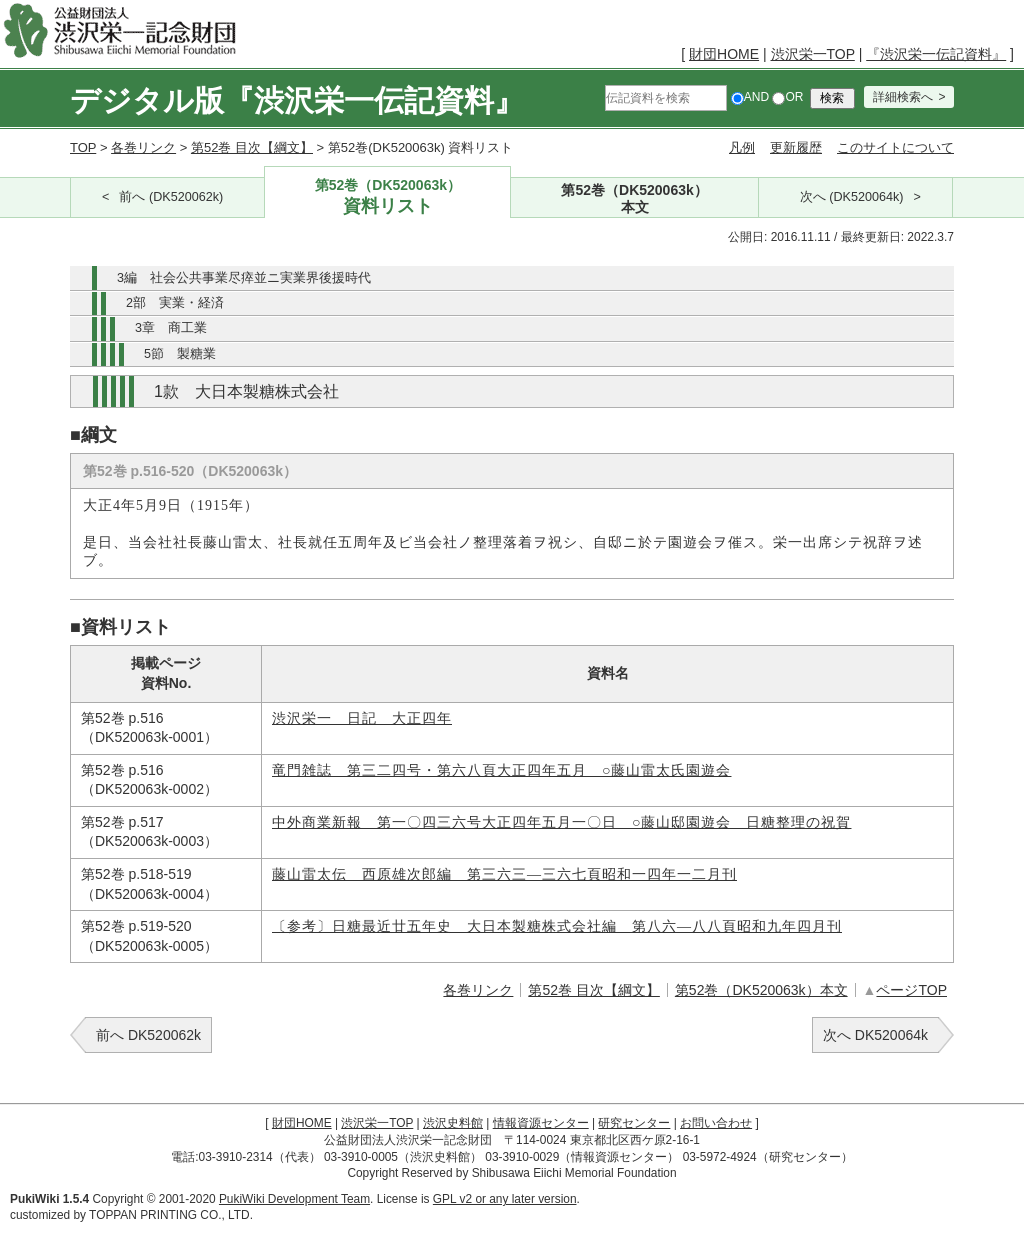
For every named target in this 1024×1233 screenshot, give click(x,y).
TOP (83, 147)
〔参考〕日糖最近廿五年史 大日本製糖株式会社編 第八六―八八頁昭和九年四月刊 (557, 926)
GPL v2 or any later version (505, 1199)
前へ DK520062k (148, 1035)
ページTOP (911, 990)
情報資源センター (541, 1123)
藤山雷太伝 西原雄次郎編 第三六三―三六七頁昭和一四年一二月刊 (504, 874)
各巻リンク (143, 147)
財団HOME (724, 54)
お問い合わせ (716, 1123)
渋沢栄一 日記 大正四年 (362, 718)
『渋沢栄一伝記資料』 (936, 54)
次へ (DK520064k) (852, 197)
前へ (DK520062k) (171, 197)
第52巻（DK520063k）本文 (761, 990)
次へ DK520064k (875, 1035)
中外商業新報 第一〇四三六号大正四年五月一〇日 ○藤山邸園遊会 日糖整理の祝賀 (561, 822)
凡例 (742, 147)
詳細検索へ (903, 97)
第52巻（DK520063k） (387, 197)
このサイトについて (895, 147)
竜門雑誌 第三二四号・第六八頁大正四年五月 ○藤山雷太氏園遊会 (501, 770)
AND (750, 97)
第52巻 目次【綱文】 (252, 147)
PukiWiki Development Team (294, 1199)
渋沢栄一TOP (813, 54)
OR (787, 97)
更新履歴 (796, 147)
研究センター (634, 1123)
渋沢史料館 (453, 1123)
